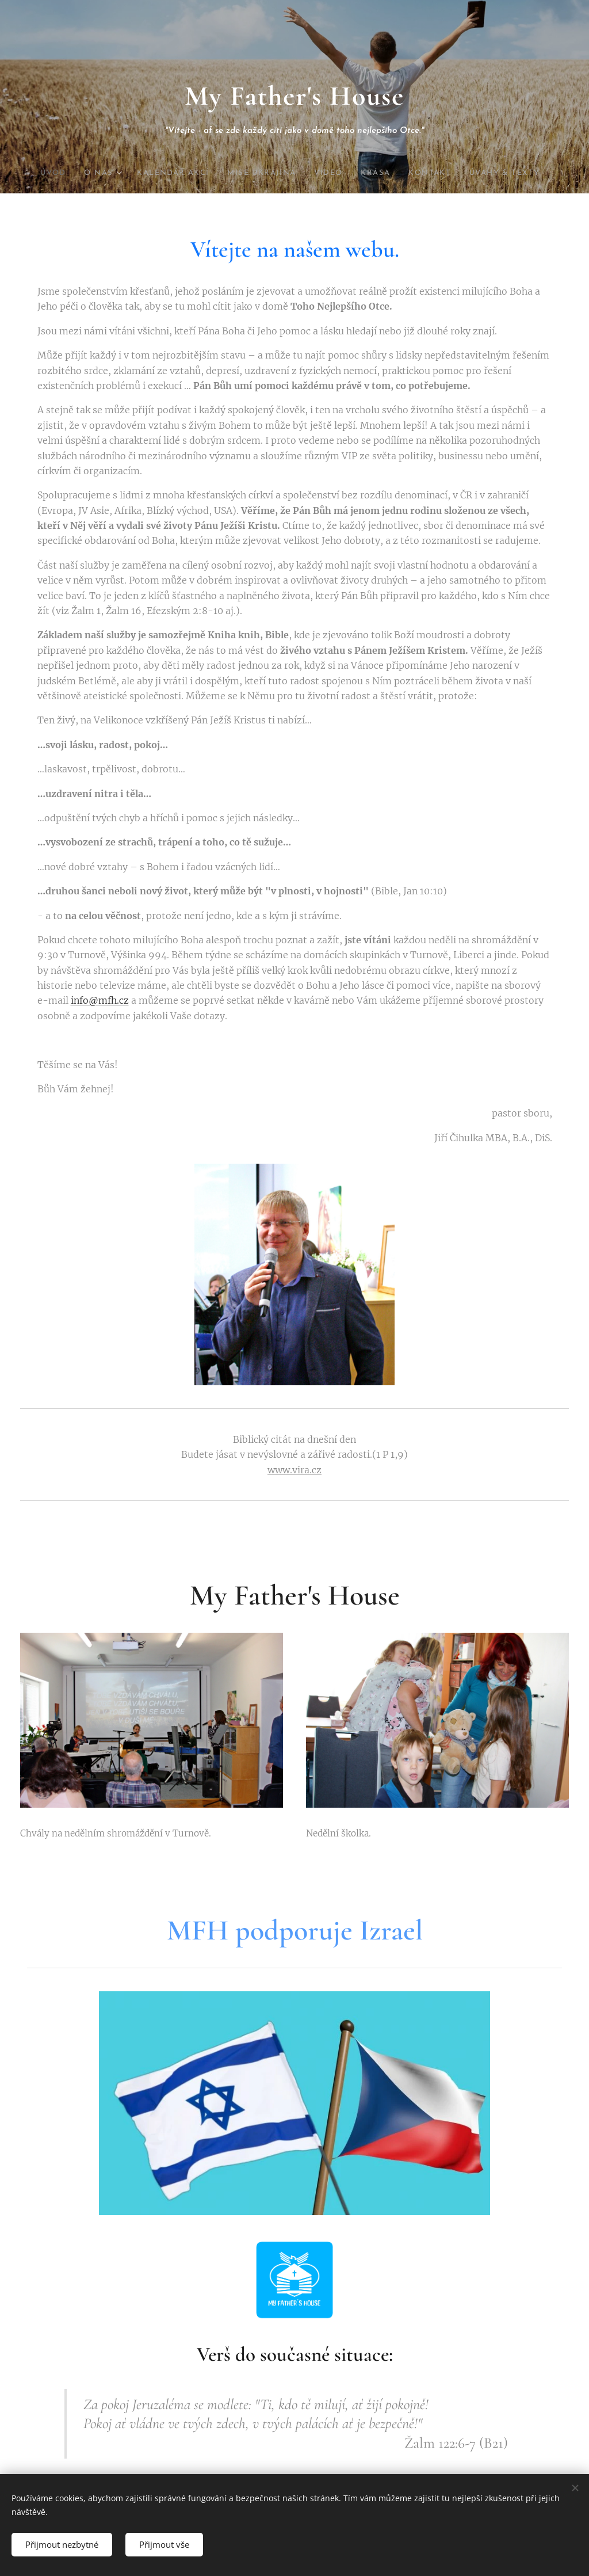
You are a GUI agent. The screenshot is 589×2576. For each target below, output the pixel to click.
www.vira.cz (294, 1470)
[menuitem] (61, 173)
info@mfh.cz (100, 1001)
